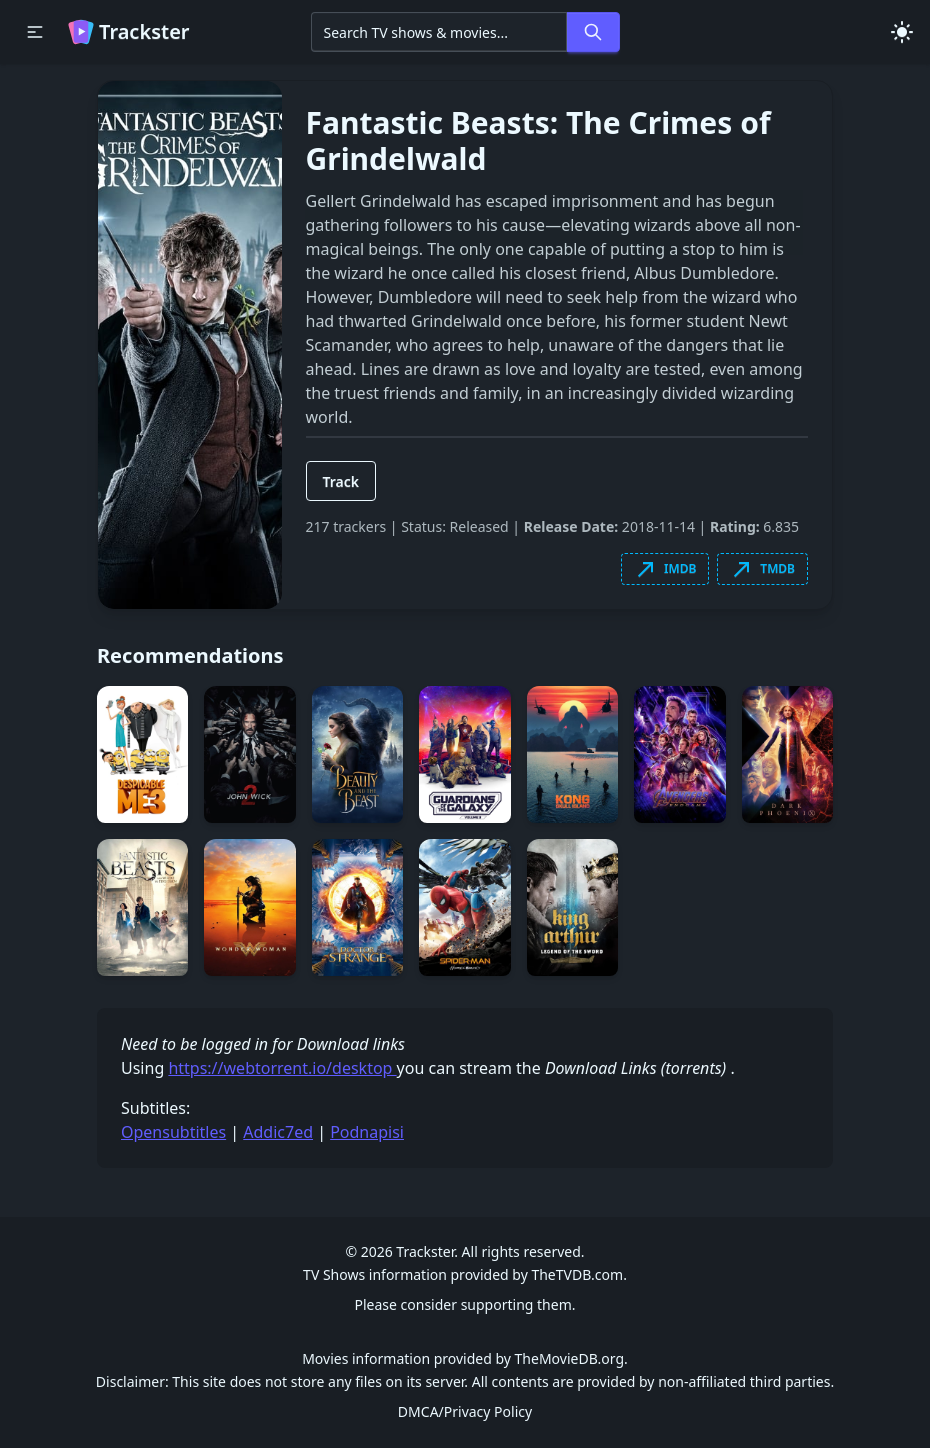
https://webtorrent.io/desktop (282, 1068)
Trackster (128, 32)
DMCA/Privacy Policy (465, 1411)
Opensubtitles (173, 1132)
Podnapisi (367, 1132)
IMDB (665, 569)
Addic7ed (278, 1132)
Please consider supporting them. (464, 1304)
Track (341, 481)
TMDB (762, 569)
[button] (35, 32)
